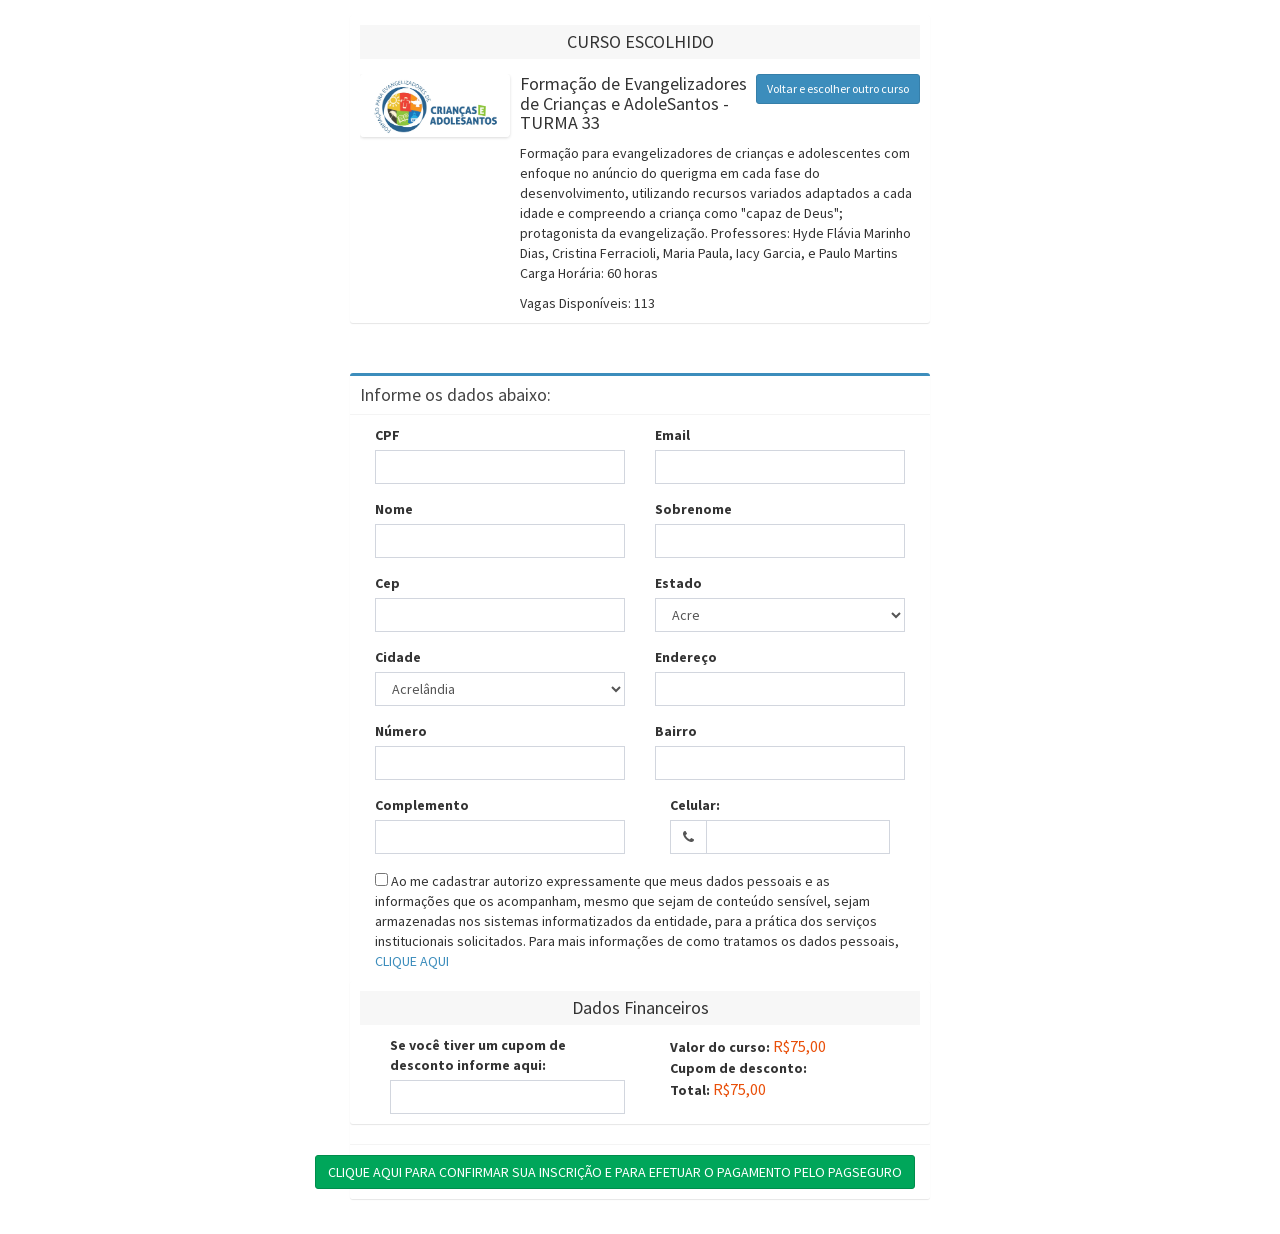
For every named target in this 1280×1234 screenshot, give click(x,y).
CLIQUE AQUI (412, 961)
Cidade (398, 657)
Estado (678, 583)
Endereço (686, 657)
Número (401, 731)
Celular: (695, 805)
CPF (387, 435)
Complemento (422, 805)
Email (672, 435)
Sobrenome (693, 509)
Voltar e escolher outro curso (838, 88)
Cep (387, 583)
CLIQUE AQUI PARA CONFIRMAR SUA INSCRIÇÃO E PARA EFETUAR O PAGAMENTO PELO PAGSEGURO (615, 1172)
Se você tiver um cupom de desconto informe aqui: (478, 1055)
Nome (394, 509)
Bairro (676, 731)
